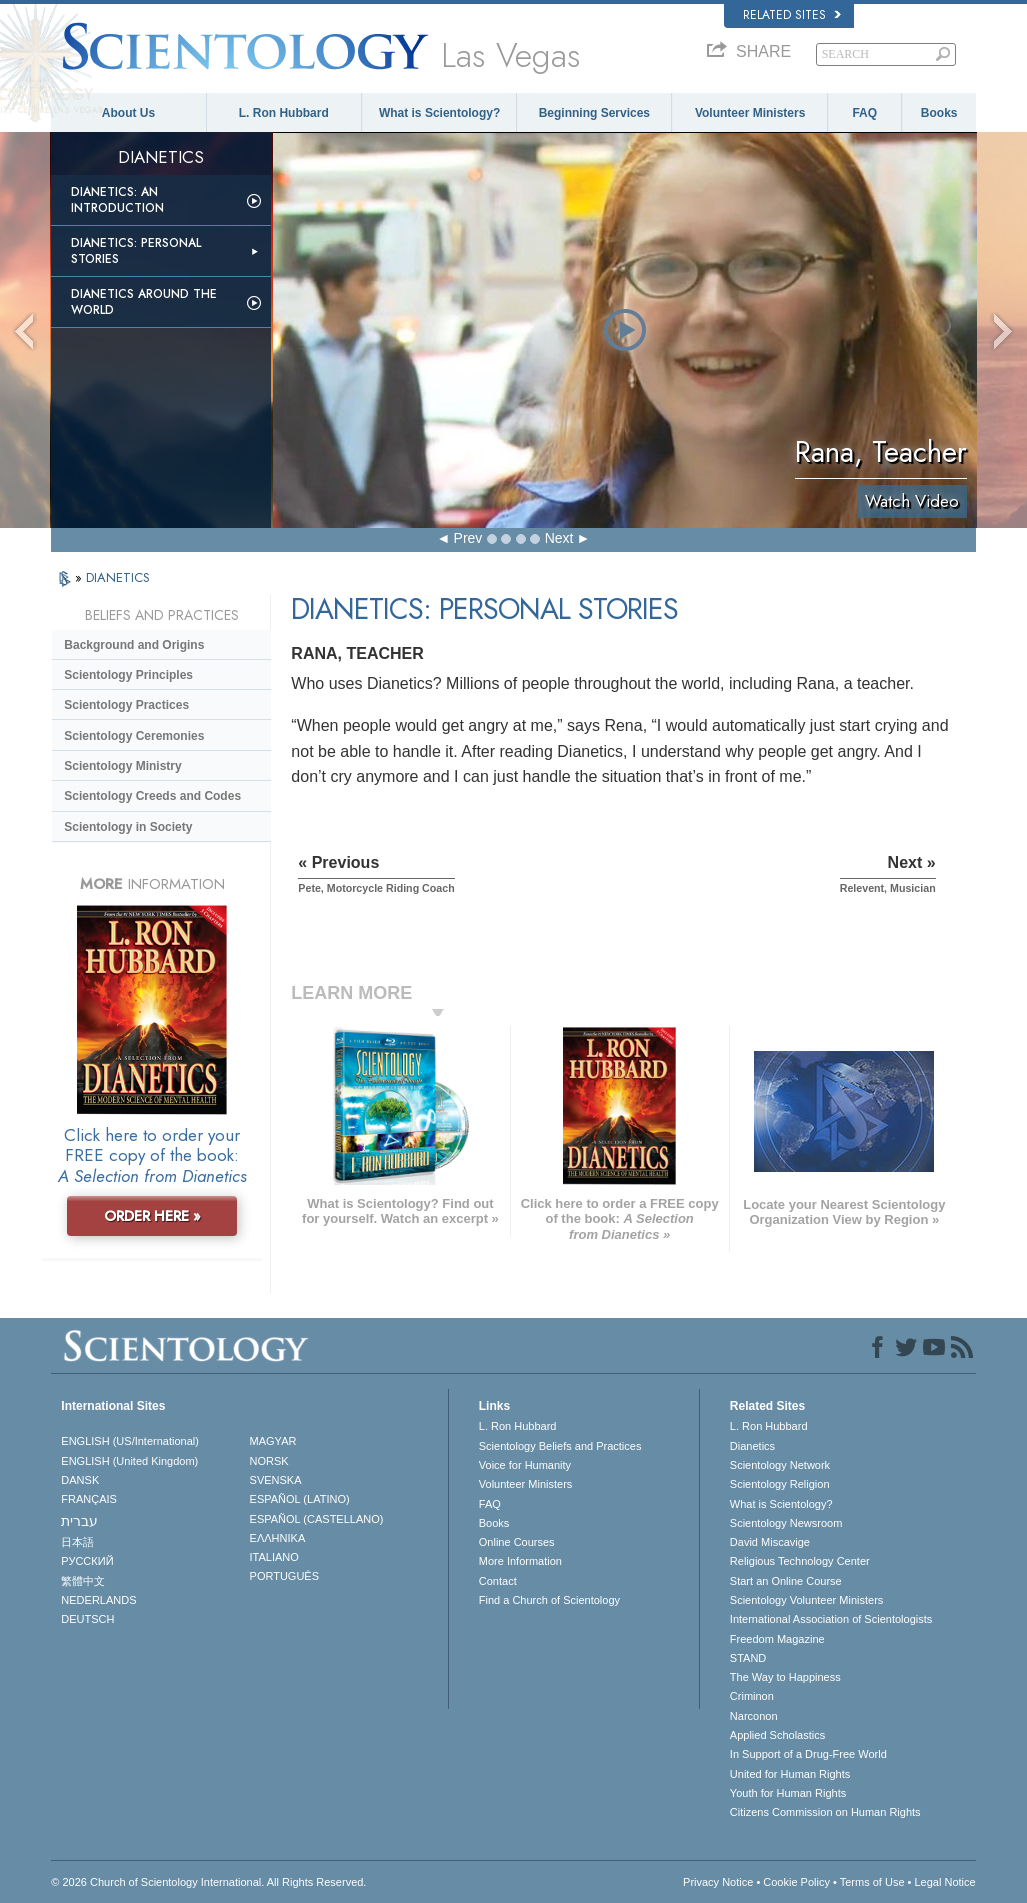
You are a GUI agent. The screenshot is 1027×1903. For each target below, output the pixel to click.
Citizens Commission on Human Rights (825, 1812)
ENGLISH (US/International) (130, 1441)
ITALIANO (274, 1557)
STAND (748, 1658)
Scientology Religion (780, 1484)
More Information (520, 1561)
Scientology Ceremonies (134, 736)
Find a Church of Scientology (549, 1600)
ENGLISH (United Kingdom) (129, 1461)
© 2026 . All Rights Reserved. (208, 1882)
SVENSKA (276, 1480)
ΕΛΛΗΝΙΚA (278, 1538)
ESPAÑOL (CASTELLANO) (317, 1519)
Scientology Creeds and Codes (152, 796)
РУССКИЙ (87, 1561)
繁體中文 (83, 1581)
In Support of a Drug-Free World (808, 1754)
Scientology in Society (128, 827)
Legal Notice (944, 1882)
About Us (128, 113)
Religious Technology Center (800, 1561)
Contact (498, 1581)
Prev (468, 538)
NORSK (269, 1461)
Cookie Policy (796, 1882)
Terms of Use (872, 1882)
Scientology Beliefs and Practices (560, 1446)
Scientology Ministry (122, 766)
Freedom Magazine (777, 1639)
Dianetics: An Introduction (117, 200)
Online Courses (517, 1542)
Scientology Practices (126, 705)
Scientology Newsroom (786, 1523)
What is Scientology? (439, 113)
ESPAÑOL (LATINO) (300, 1499)
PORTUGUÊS (284, 1576)
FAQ (864, 113)
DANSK (80, 1480)
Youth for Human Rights (788, 1793)
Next (559, 538)
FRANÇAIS (89, 1499)
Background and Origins (134, 645)
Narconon (754, 1716)
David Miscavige (770, 1542)
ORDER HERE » (152, 1216)
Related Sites (792, 15)
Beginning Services (594, 113)
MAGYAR (273, 1441)
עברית (79, 1521)
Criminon (752, 1696)
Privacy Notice (718, 1882)
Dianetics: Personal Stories (136, 251)
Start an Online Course (786, 1581)
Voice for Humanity (525, 1465)
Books (939, 113)
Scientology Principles (128, 675)
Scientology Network (780, 1465)
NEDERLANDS (98, 1600)
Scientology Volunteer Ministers (806, 1600)
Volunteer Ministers (750, 113)
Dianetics (752, 1446)
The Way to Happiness (785, 1677)
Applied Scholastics (777, 1735)
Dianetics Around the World (144, 302)
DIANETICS (118, 577)
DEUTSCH (87, 1619)
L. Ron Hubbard (284, 113)
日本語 (77, 1542)
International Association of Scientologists (831, 1619)
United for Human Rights (790, 1774)
